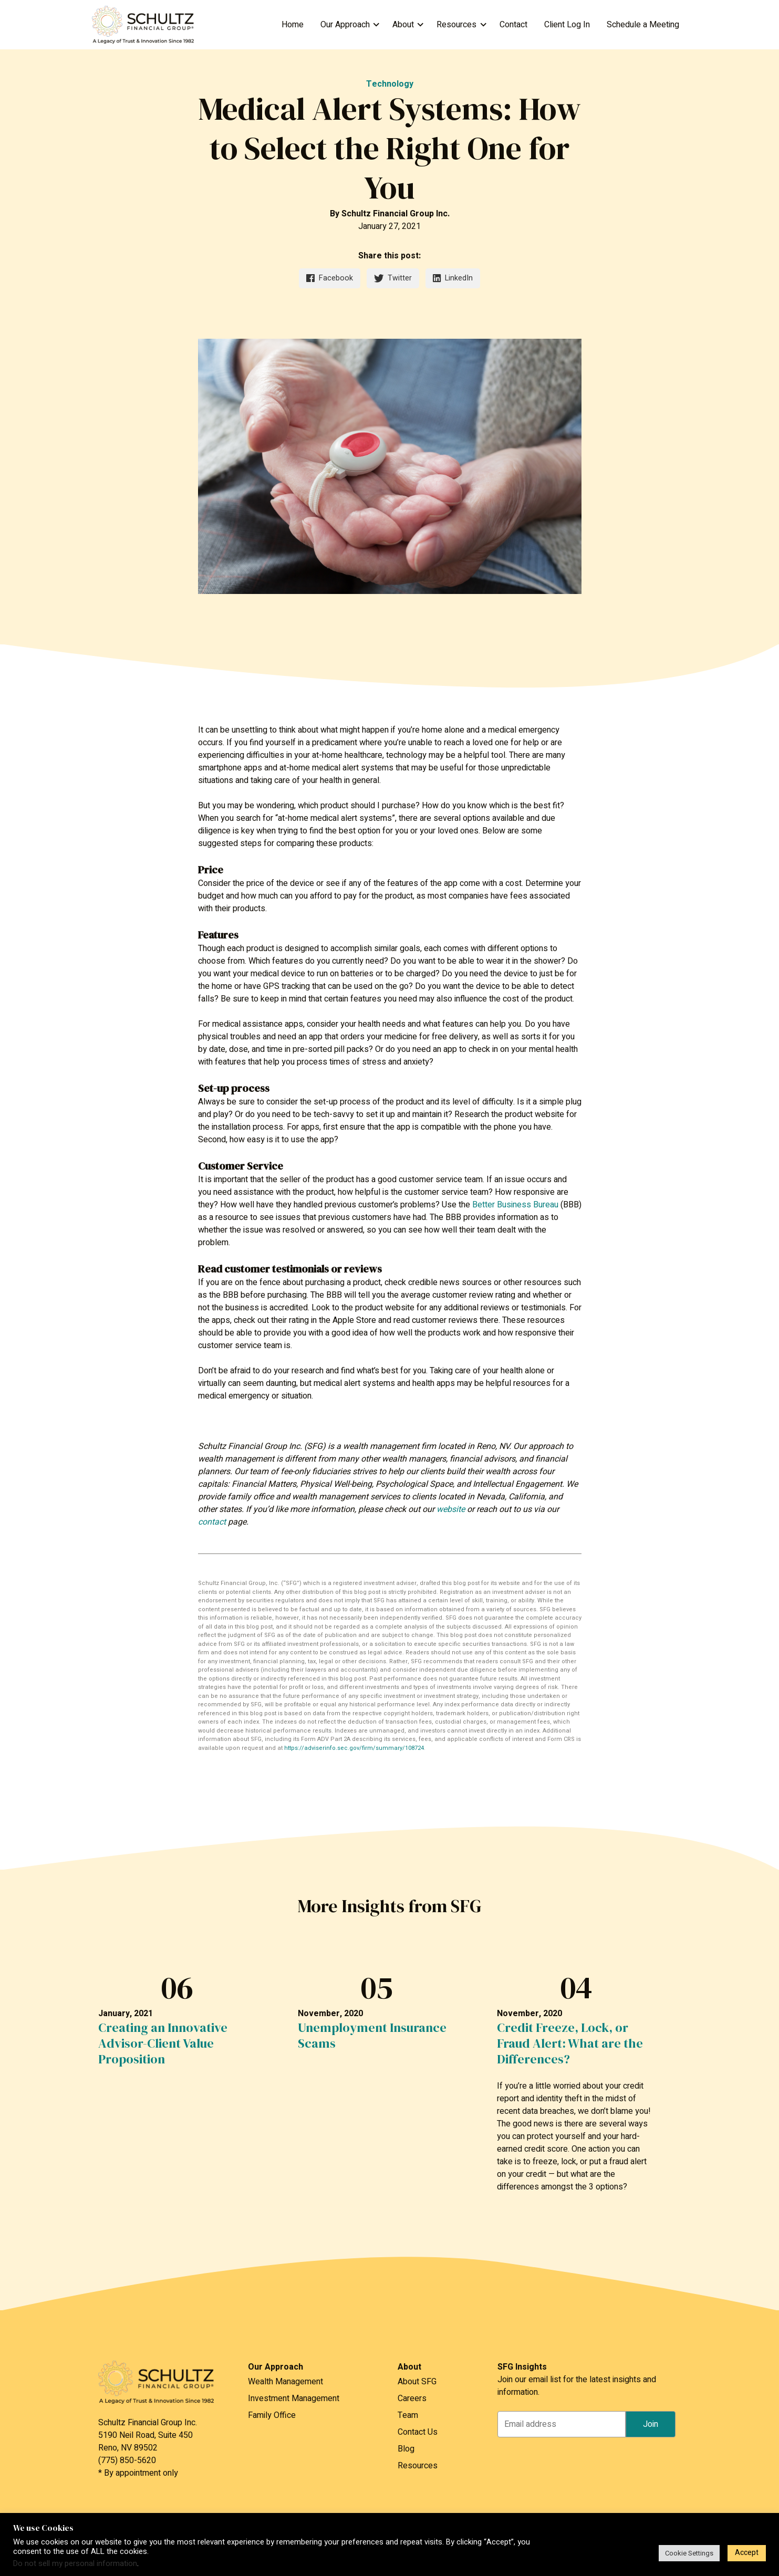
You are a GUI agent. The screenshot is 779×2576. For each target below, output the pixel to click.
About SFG (417, 2381)
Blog (406, 2449)
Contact (513, 24)
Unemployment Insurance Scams (372, 2035)
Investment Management (293, 2398)
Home (293, 24)
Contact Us (418, 2432)
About (403, 24)
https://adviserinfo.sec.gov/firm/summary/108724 (354, 1748)
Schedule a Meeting (643, 24)
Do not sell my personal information (75, 2563)
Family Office (272, 2415)
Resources (456, 24)
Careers (412, 2398)
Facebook (329, 278)
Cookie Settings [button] (689, 2553)
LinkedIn (452, 278)
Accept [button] (747, 2552)
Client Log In (567, 24)
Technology (389, 84)
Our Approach (345, 24)
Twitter (392, 278)
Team (408, 2415)
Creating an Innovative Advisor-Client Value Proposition (162, 2043)
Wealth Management (285, 2381)
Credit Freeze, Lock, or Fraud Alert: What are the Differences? (570, 2043)
